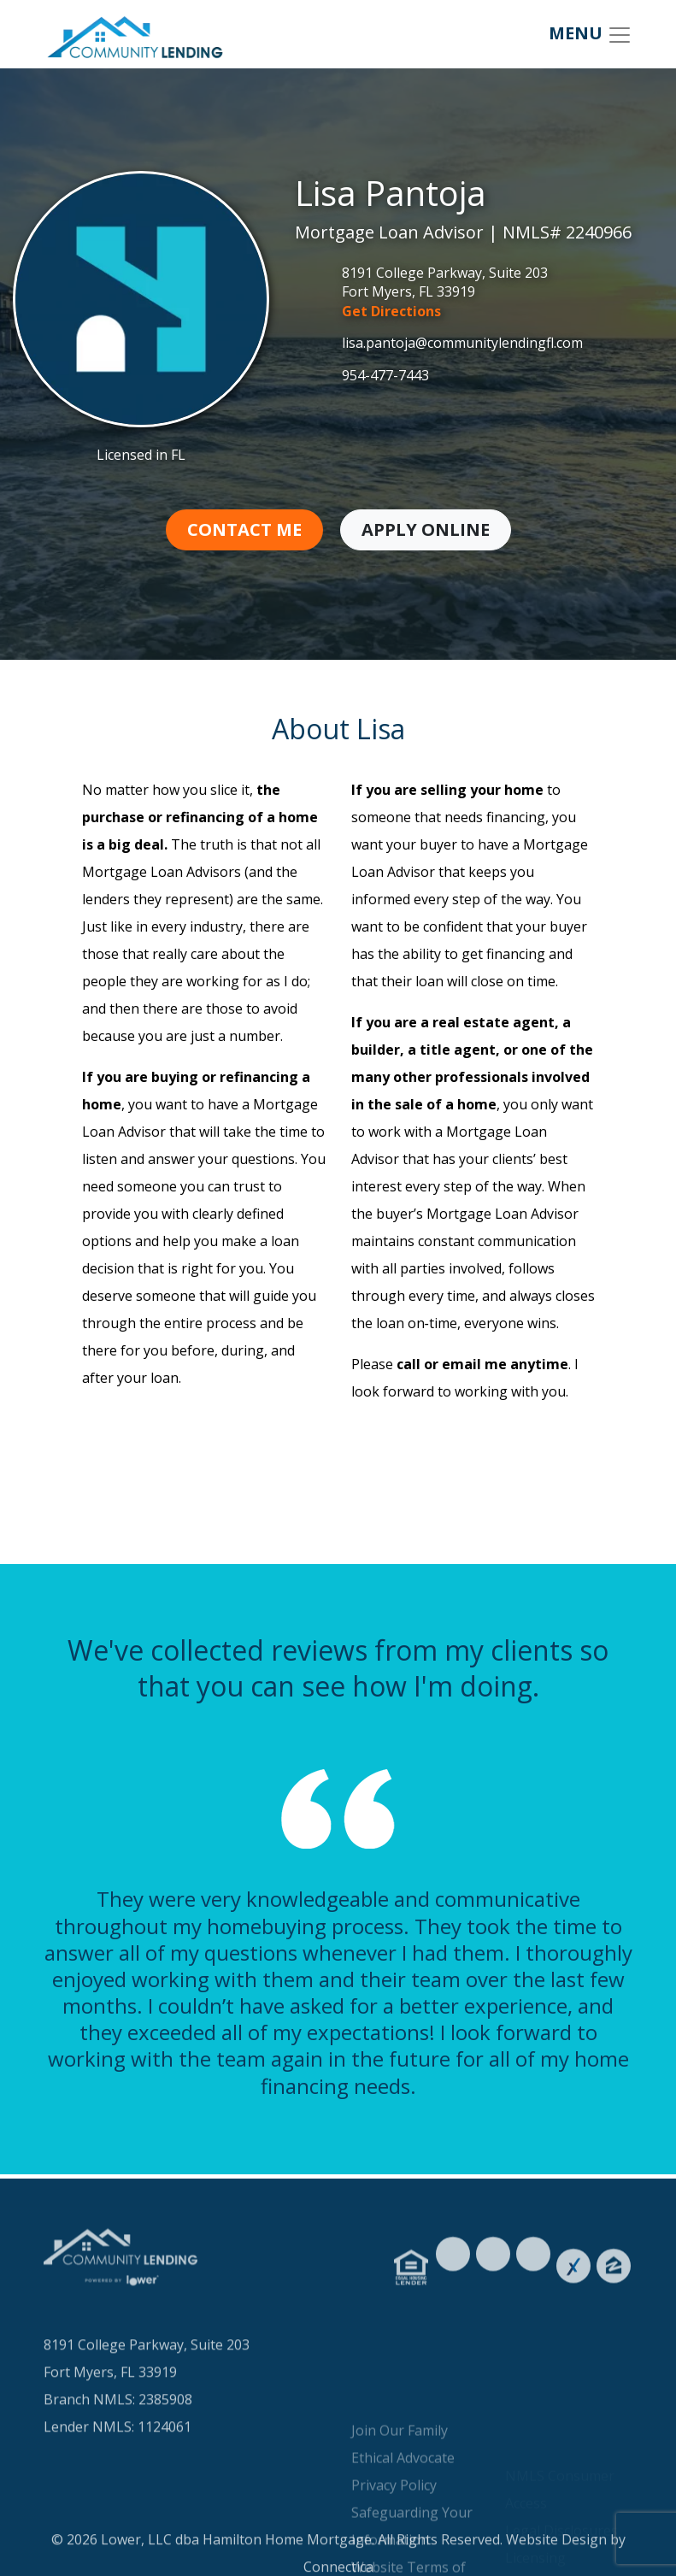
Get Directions (391, 311)
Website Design (556, 2555)
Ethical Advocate (403, 2517)
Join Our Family (399, 2490)
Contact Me (244, 529)
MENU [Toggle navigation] (590, 34)
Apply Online (426, 529)
